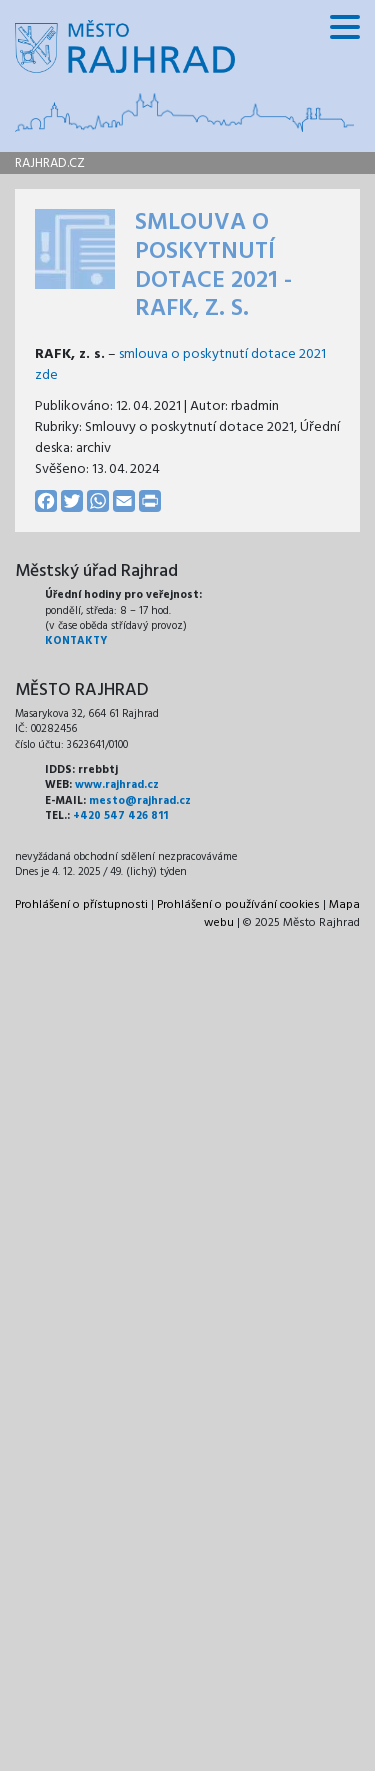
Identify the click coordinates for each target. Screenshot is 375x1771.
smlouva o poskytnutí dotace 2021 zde (180, 365)
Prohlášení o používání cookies (238, 905)
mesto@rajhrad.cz (140, 801)
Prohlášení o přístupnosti (81, 905)
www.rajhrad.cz (117, 785)
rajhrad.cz (50, 163)
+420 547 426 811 (120, 816)
